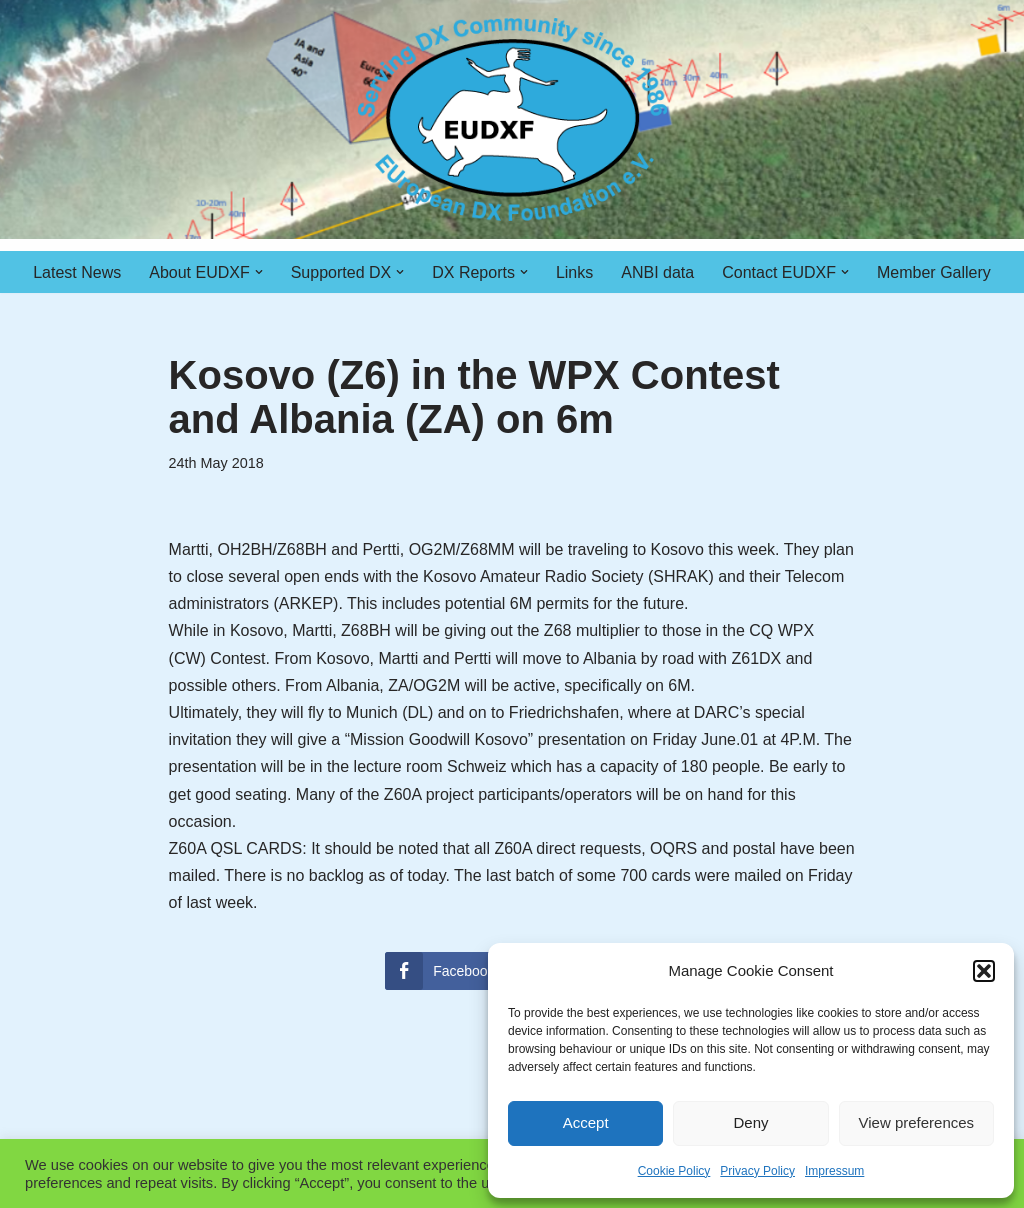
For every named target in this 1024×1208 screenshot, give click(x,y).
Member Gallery (934, 272)
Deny (750, 1122)
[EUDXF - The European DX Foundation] (512, 119)
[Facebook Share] (447, 971)
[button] (984, 971)
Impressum (834, 1171)
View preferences (917, 1122)
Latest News (77, 272)
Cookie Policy (674, 1171)
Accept (586, 1122)
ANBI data (657, 272)
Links (574, 272)
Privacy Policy (757, 1171)
